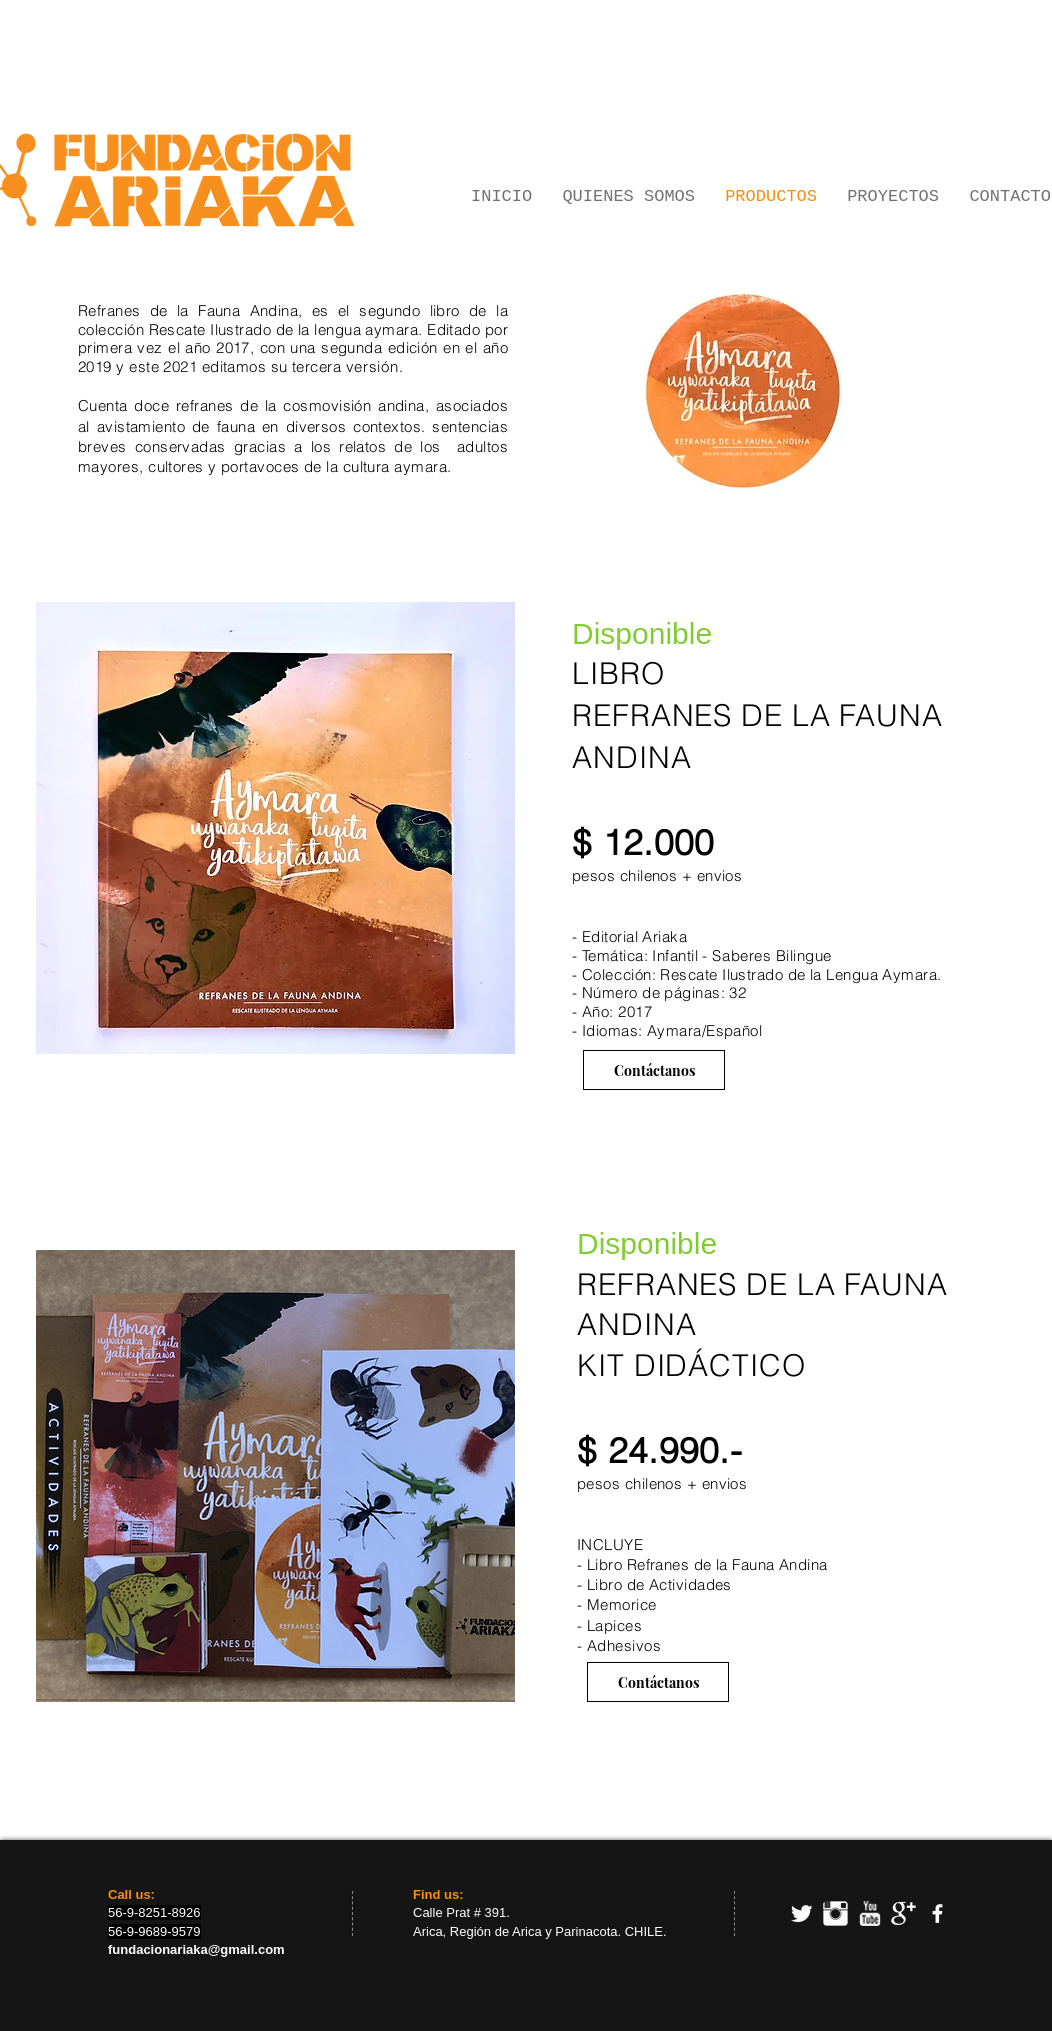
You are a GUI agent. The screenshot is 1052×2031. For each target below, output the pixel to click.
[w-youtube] (869, 1913)
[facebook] (937, 1913)
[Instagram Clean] (835, 1913)
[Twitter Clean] (801, 1913)
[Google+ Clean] (903, 1913)
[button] (275, 828)
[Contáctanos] (654, 1070)
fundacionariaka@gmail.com (196, 1949)
